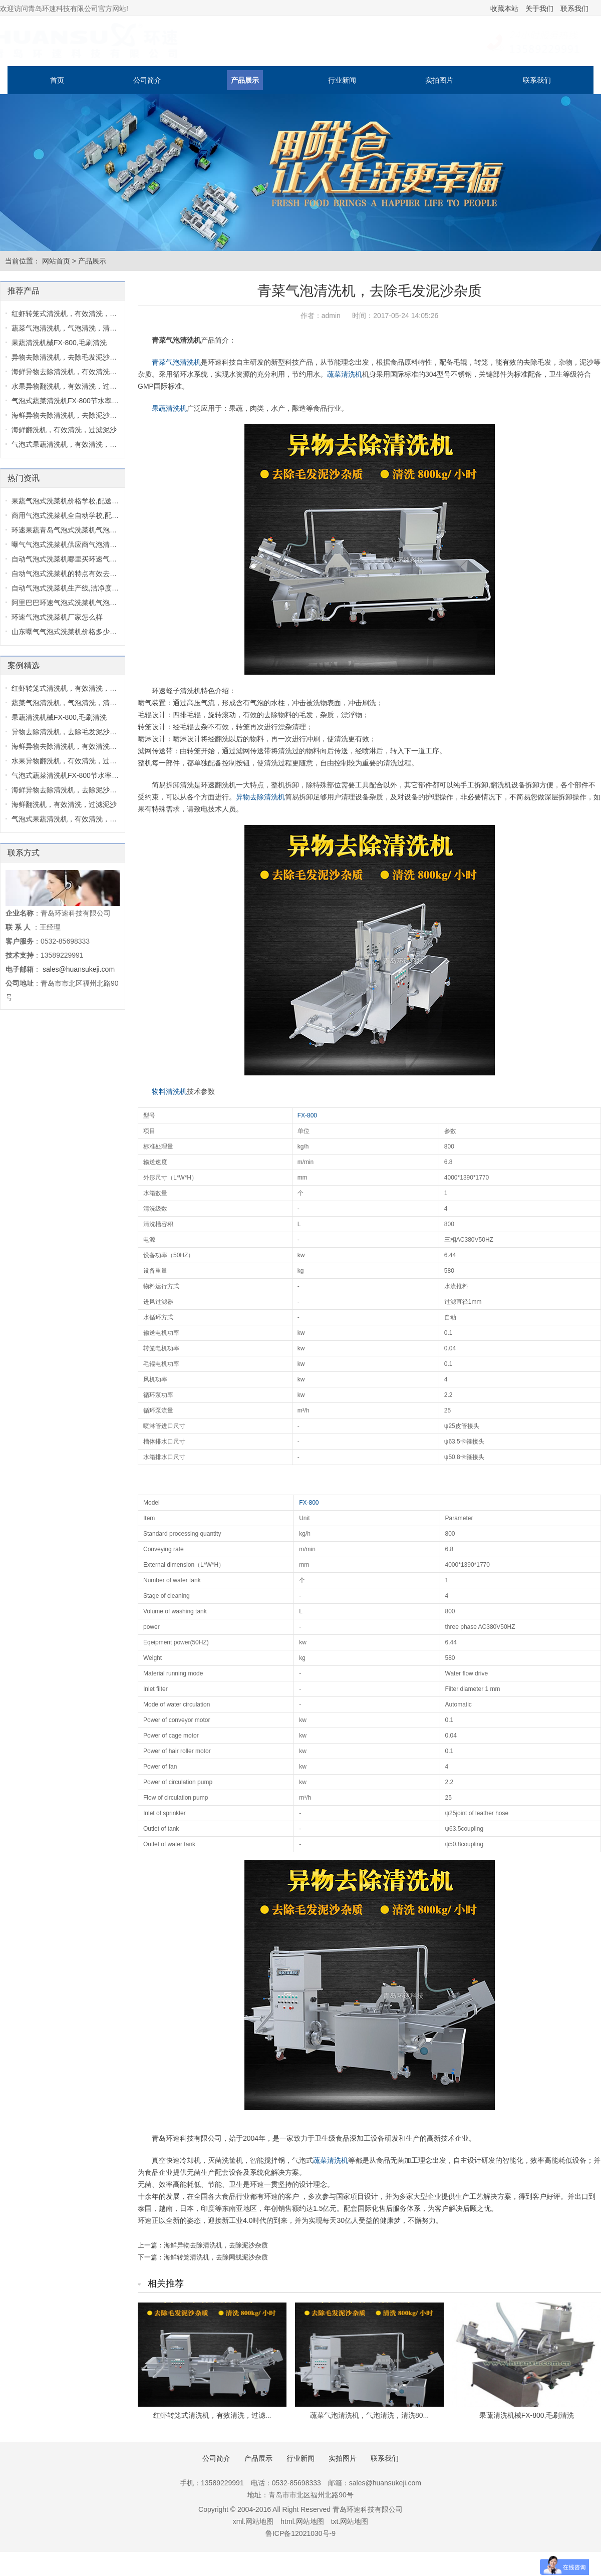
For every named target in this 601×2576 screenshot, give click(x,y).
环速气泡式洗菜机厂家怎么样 (57, 617)
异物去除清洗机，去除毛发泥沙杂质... (71, 357)
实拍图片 (439, 80)
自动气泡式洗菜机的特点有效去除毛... (71, 573)
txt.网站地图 (350, 2521)
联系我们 (574, 9)
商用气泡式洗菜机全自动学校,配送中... (72, 515)
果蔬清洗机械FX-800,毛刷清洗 (526, 2415)
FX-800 (307, 1115)
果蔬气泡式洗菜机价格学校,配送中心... (72, 501)
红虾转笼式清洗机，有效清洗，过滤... (212, 2415)
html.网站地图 (302, 2521)
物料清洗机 (169, 1091)
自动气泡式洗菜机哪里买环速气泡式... (71, 559)
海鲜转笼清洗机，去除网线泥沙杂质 (216, 2257)
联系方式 (24, 852)
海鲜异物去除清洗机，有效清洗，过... (71, 372)
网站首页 (56, 261)
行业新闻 (342, 80)
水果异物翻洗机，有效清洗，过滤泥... (71, 386)
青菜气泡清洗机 (176, 362)
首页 (57, 80)
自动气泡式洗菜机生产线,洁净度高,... (69, 588)
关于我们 (539, 9)
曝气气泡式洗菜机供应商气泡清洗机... (71, 544)
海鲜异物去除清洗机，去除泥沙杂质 (216, 2245)
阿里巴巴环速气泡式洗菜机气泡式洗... (71, 603)
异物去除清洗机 (260, 797)
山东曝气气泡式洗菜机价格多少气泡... (71, 632)
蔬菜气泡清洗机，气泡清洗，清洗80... (369, 2415)
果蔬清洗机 (169, 408)
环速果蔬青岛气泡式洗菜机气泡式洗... (71, 530)
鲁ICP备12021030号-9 (300, 2533)
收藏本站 (504, 9)
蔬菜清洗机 (344, 374)
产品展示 (245, 80)
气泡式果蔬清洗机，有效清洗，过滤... (71, 444)
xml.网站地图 (253, 2521)
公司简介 (147, 80)
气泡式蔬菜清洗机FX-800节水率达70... (72, 401)
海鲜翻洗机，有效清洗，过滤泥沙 (64, 430)
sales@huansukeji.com (79, 969)
